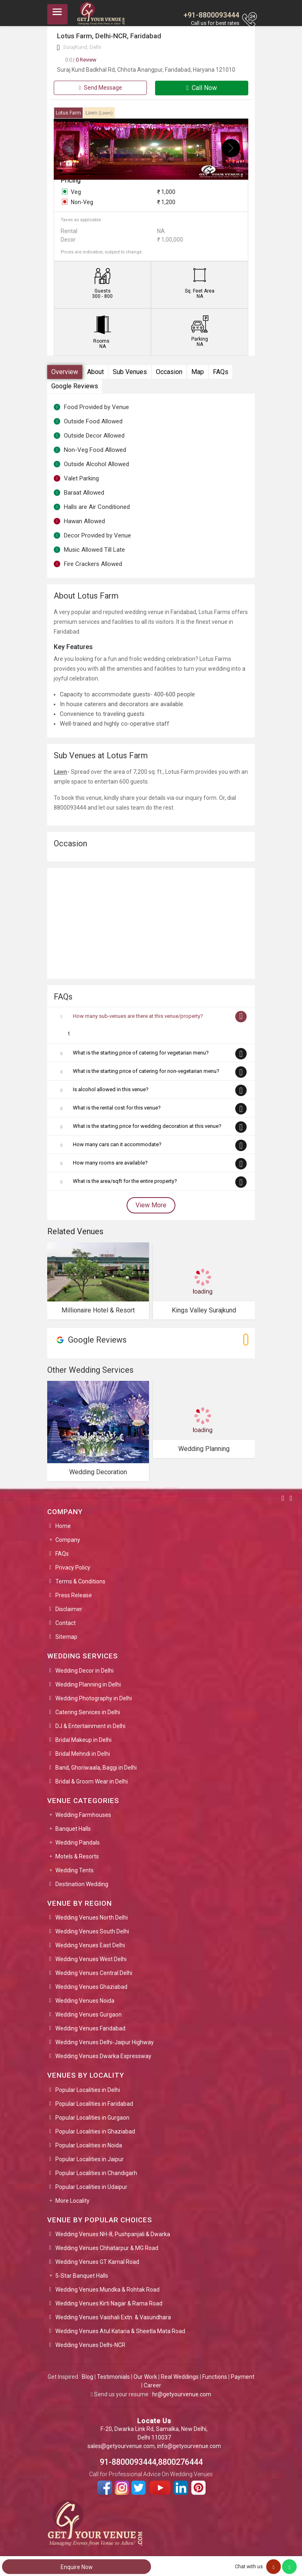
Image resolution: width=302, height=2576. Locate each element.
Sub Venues (130, 372)
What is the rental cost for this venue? (117, 1108)
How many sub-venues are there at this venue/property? (138, 1016)
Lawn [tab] (99, 113)
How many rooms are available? (110, 1163)
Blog (87, 2376)
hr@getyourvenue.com (181, 2394)
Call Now (201, 88)
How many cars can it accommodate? (117, 1144)
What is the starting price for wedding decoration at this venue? (147, 1126)
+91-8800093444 (211, 15)
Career (152, 2385)
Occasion (169, 372)
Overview (64, 372)
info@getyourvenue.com (189, 2446)
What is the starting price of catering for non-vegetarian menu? (146, 1071)
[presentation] (71, 148)
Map (197, 372)
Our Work (145, 2376)
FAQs (220, 372)
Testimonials (113, 2376)
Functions (214, 2376)
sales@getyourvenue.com (121, 2446)
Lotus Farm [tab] (68, 113)
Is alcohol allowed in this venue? (111, 1089)
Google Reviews (74, 386)
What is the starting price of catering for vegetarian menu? (141, 1053)
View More (151, 1205)
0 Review (80, 60)
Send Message (100, 87)
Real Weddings (180, 2376)
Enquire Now (77, 2567)
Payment (242, 2376)
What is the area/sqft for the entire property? (125, 1181)
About (95, 372)
